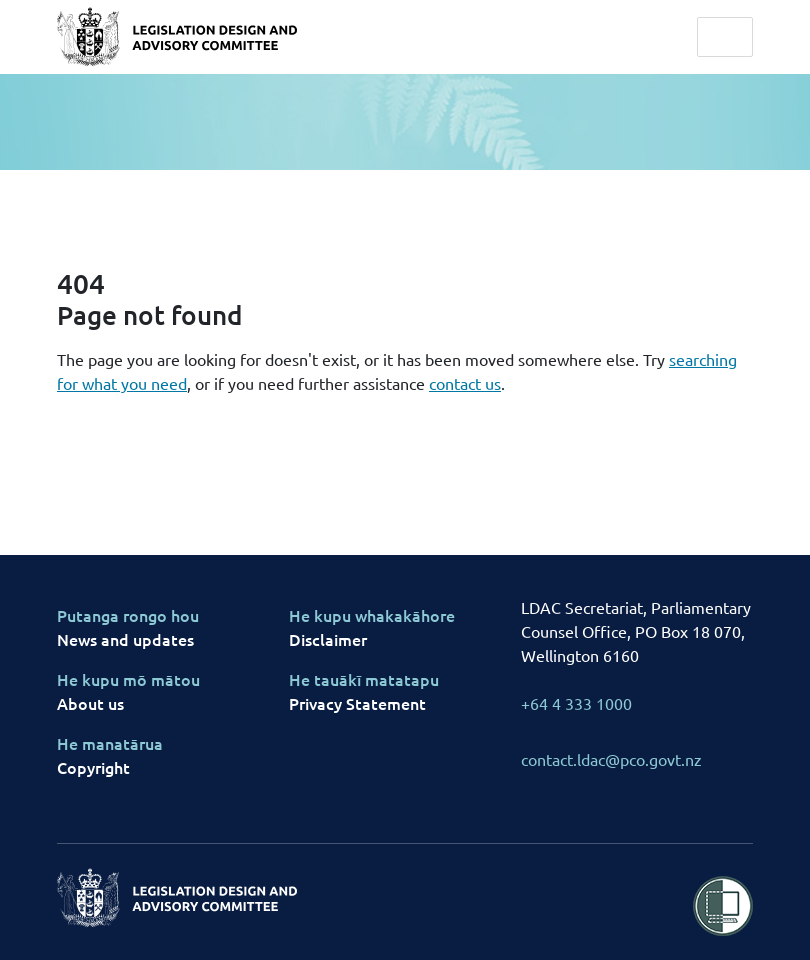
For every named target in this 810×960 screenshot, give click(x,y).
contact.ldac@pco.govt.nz (611, 759)
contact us (465, 383)
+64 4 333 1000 (576, 703)
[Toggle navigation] (725, 37)
